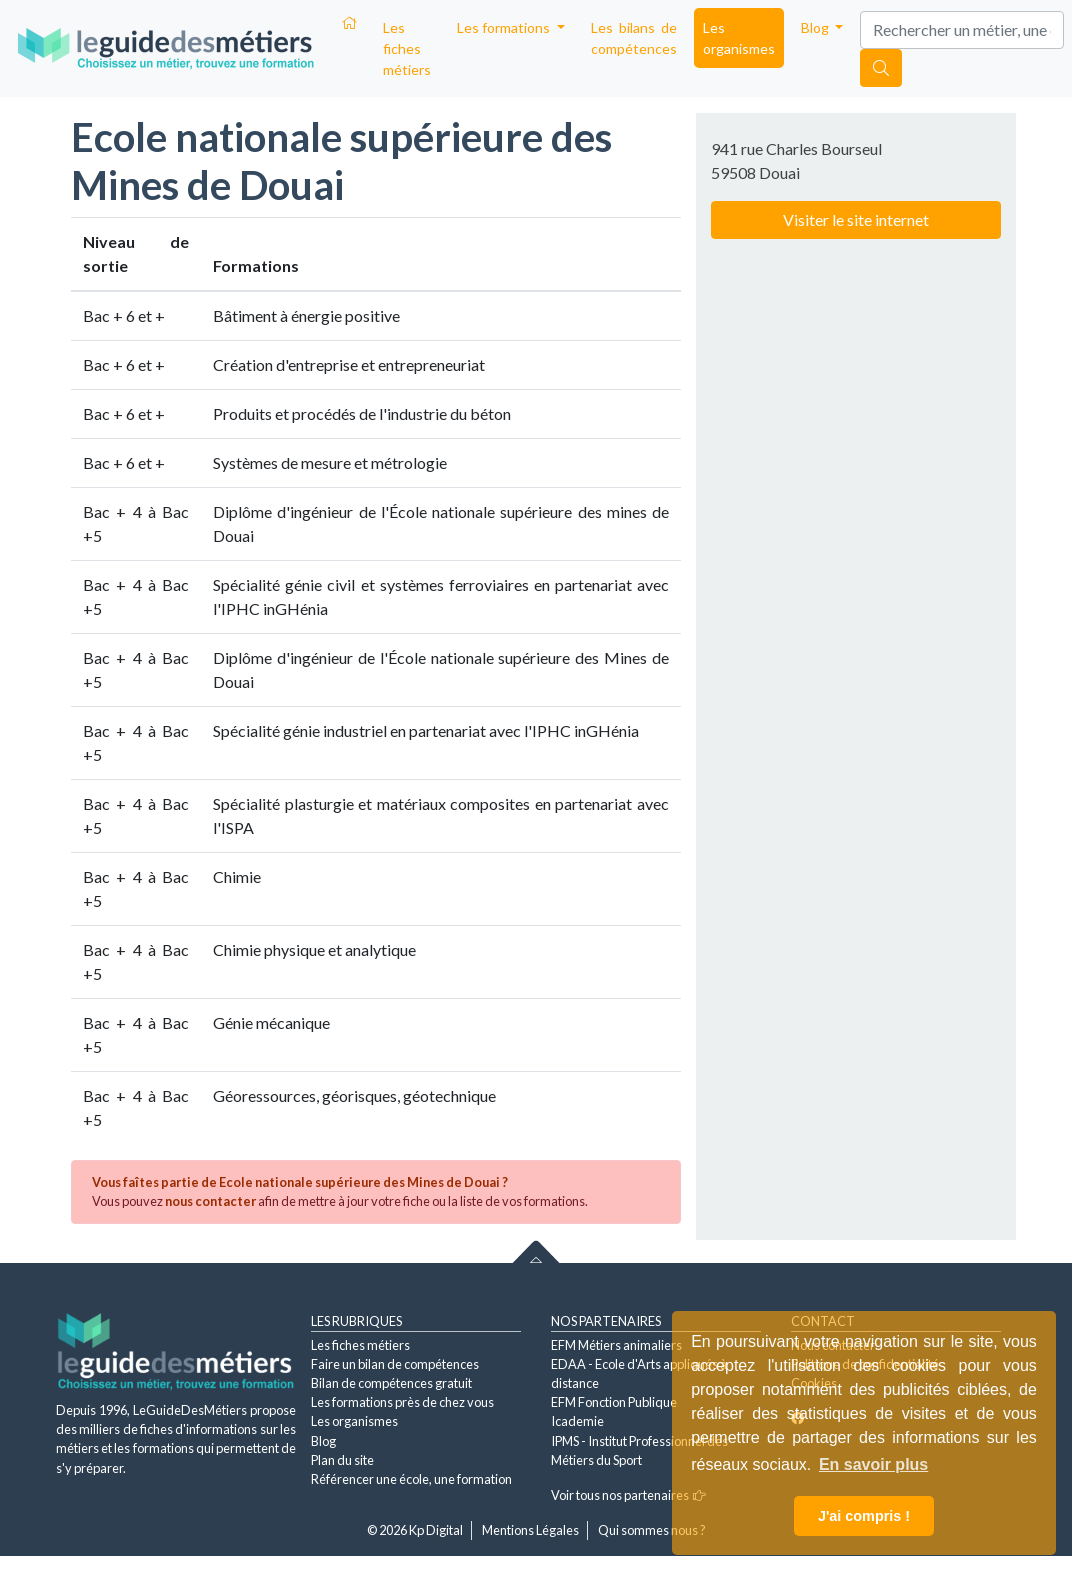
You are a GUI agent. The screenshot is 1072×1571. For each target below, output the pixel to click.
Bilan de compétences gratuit (391, 1383)
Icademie (577, 1421)
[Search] (962, 30)
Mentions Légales (530, 1530)
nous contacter (210, 1201)
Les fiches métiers (407, 48)
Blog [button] (816, 27)
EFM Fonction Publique (614, 1402)
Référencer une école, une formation (411, 1479)
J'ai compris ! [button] (864, 1516)
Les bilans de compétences (634, 38)
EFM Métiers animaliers (616, 1345)
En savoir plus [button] (873, 1464)
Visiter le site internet (856, 219)
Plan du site (342, 1460)
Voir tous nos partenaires (628, 1495)
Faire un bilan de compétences (395, 1364)
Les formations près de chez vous (402, 1402)
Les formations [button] (505, 27)
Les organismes (739, 38)
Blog (323, 1441)
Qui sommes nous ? (652, 1530)
